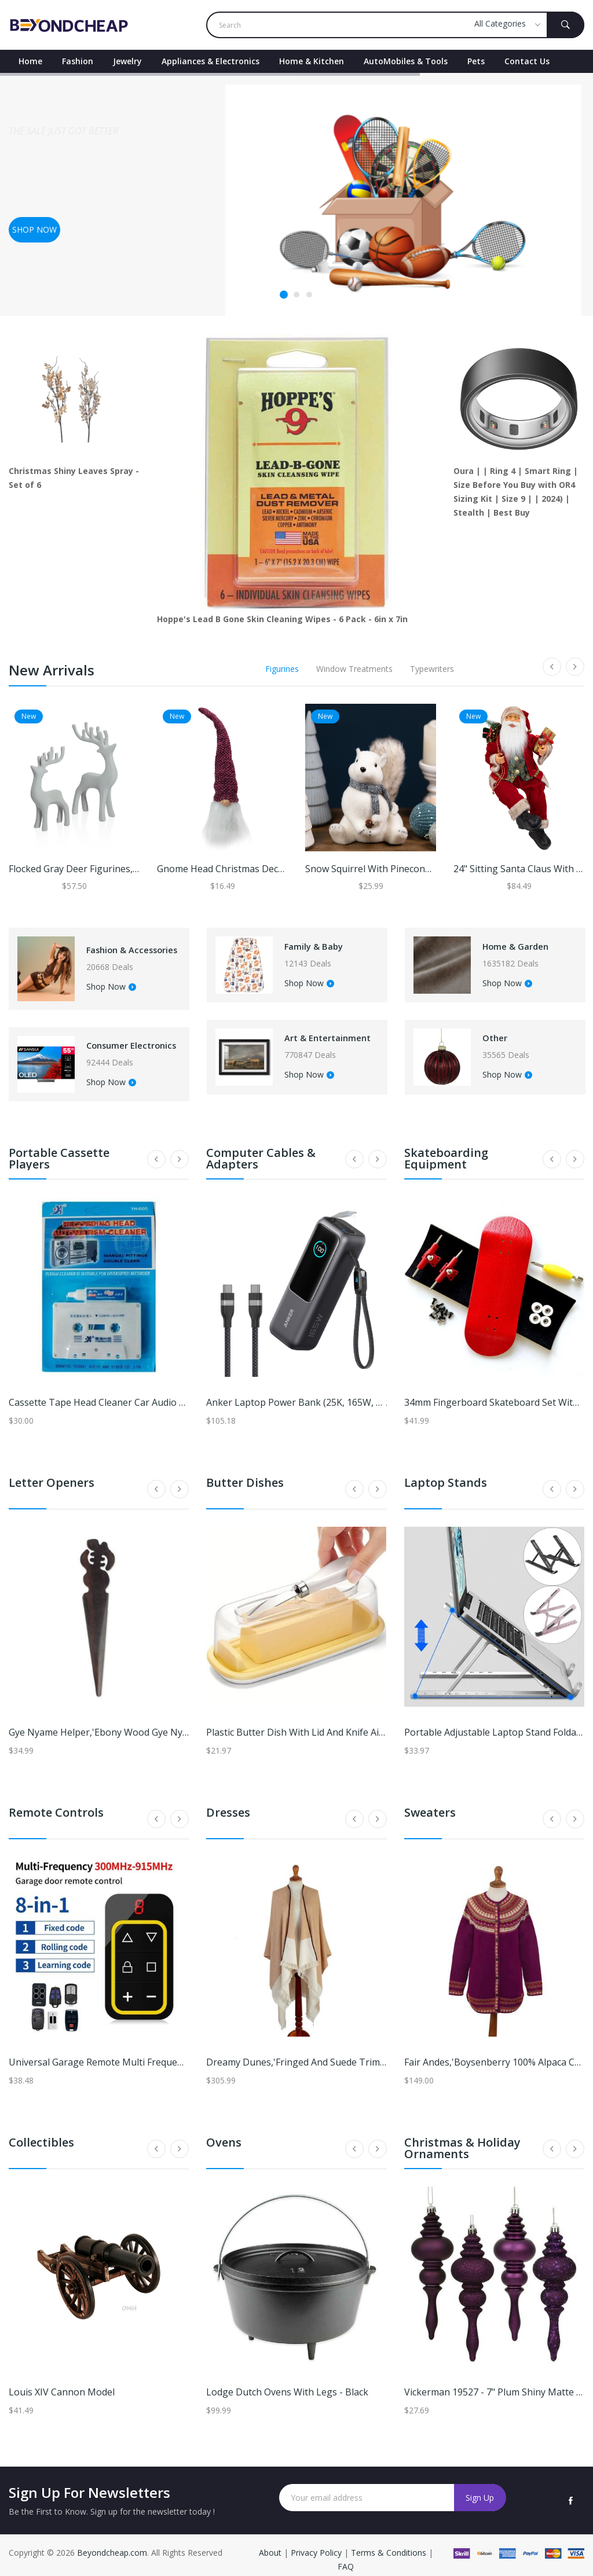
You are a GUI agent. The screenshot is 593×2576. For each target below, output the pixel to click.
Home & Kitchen (311, 61)
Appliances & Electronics (210, 61)
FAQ (346, 2557)
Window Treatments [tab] (354, 668)
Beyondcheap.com (112, 2543)
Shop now (34, 229)
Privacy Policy (316, 2543)
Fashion (77, 61)
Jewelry (127, 61)
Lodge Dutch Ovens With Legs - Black (287, 2382)
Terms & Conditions (390, 2543)
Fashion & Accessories (110, 947)
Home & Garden (518, 943)
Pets (476, 61)
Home (30, 61)
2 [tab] (296, 295)
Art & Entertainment (316, 1033)
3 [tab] (309, 295)
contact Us (527, 61)
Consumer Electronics (109, 1042)
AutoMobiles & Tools (406, 61)
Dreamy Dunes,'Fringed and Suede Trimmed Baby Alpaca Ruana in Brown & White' (385, 2052)
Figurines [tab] (282, 668)
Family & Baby (315, 943)
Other (492, 1030)
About (271, 2543)
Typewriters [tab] (432, 668)
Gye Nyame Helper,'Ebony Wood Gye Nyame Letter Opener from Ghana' (166, 1723)
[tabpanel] (296, 194)
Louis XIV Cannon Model (62, 2382)
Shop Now (106, 990)
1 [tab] (284, 295)
